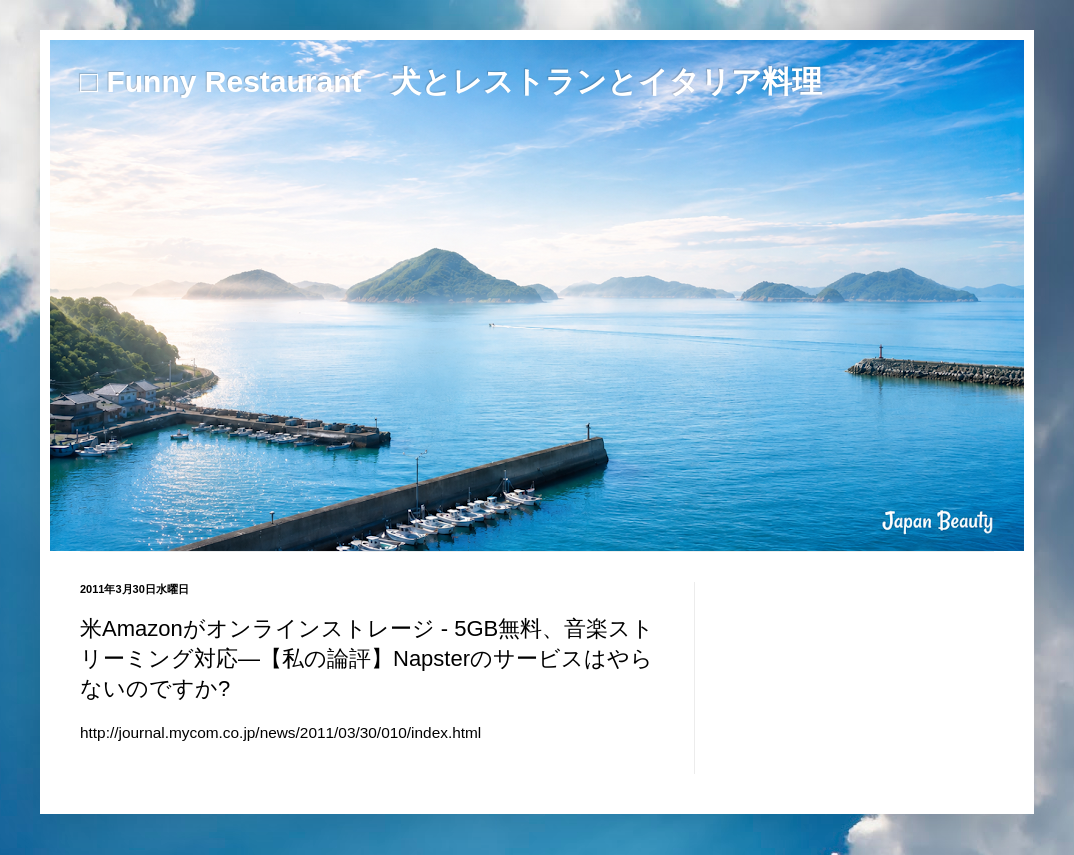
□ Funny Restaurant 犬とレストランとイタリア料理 (451, 81)
